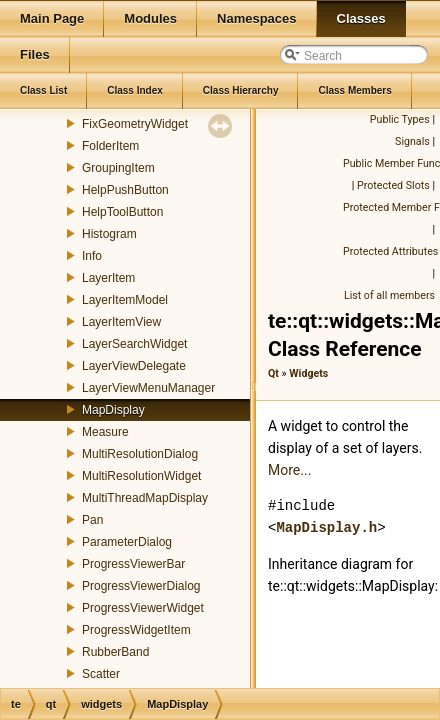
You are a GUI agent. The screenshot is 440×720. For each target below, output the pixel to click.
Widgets (308, 373)
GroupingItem (118, 168)
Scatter (101, 674)
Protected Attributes (390, 251)
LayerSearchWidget (134, 344)
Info (92, 256)
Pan (92, 520)
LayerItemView (121, 322)
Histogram (109, 234)
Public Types (400, 119)
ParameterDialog (127, 542)
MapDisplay (113, 410)
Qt (273, 373)
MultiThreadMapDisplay (145, 498)
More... (289, 470)
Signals (412, 141)
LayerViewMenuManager (148, 388)
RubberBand (115, 652)
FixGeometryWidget (135, 124)
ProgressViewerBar (133, 564)
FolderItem (110, 146)
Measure (105, 432)
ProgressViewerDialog (141, 586)
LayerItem (108, 278)
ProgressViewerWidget (143, 608)
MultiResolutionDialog (140, 454)
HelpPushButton (125, 190)
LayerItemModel (125, 300)
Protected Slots (393, 185)
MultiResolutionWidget (141, 476)
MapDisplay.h (326, 527)
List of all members (389, 295)
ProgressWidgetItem (136, 630)
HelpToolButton (122, 212)
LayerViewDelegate (134, 366)
